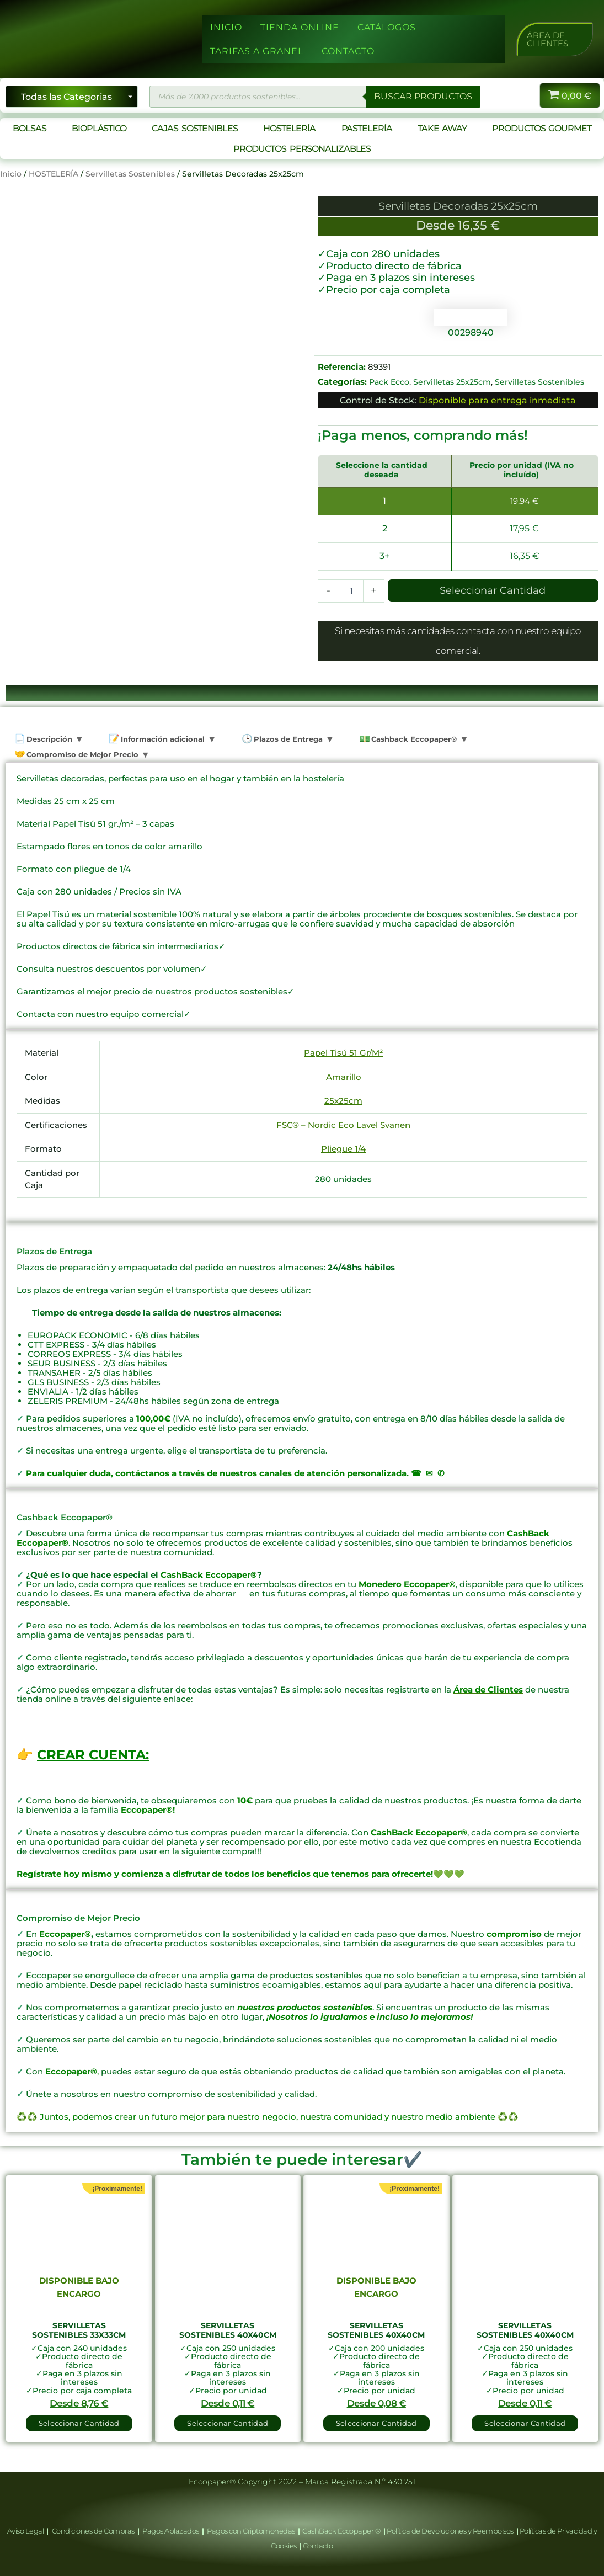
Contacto (318, 2545)
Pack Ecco (389, 382)
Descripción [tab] (48, 739)
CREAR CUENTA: (93, 1755)
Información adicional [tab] (162, 739)
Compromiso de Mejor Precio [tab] (81, 754)
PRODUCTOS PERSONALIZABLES (302, 148)
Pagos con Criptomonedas (251, 2530)
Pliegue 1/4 (343, 1148)
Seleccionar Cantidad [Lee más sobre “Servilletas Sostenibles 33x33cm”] (79, 2423)
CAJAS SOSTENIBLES (194, 128)
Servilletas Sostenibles (130, 174)
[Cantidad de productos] (351, 591)
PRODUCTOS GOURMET (541, 128)
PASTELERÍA (366, 128)
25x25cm (343, 1100)
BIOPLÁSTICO (99, 128)
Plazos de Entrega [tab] (287, 739)
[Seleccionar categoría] (72, 97)
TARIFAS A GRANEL (256, 51)
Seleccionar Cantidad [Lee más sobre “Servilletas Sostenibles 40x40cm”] (376, 2423)
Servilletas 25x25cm (452, 382)
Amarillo (343, 1077)
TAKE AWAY (442, 128)
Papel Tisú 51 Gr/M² (343, 1052)
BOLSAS (29, 128)
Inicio (11, 174)
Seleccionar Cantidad (493, 590)
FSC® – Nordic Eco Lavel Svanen (343, 1125)
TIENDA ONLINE (299, 27)
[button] (554, 39)
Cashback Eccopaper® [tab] (413, 739)
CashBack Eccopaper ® (342, 2530)
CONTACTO (348, 51)
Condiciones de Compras (93, 2530)
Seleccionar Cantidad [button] (227, 2423)
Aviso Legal (26, 2530)
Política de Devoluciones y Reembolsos (451, 2530)
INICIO (226, 27)
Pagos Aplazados (171, 2530)
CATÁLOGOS (386, 27)
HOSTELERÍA (289, 128)
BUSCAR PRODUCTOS (423, 96)
